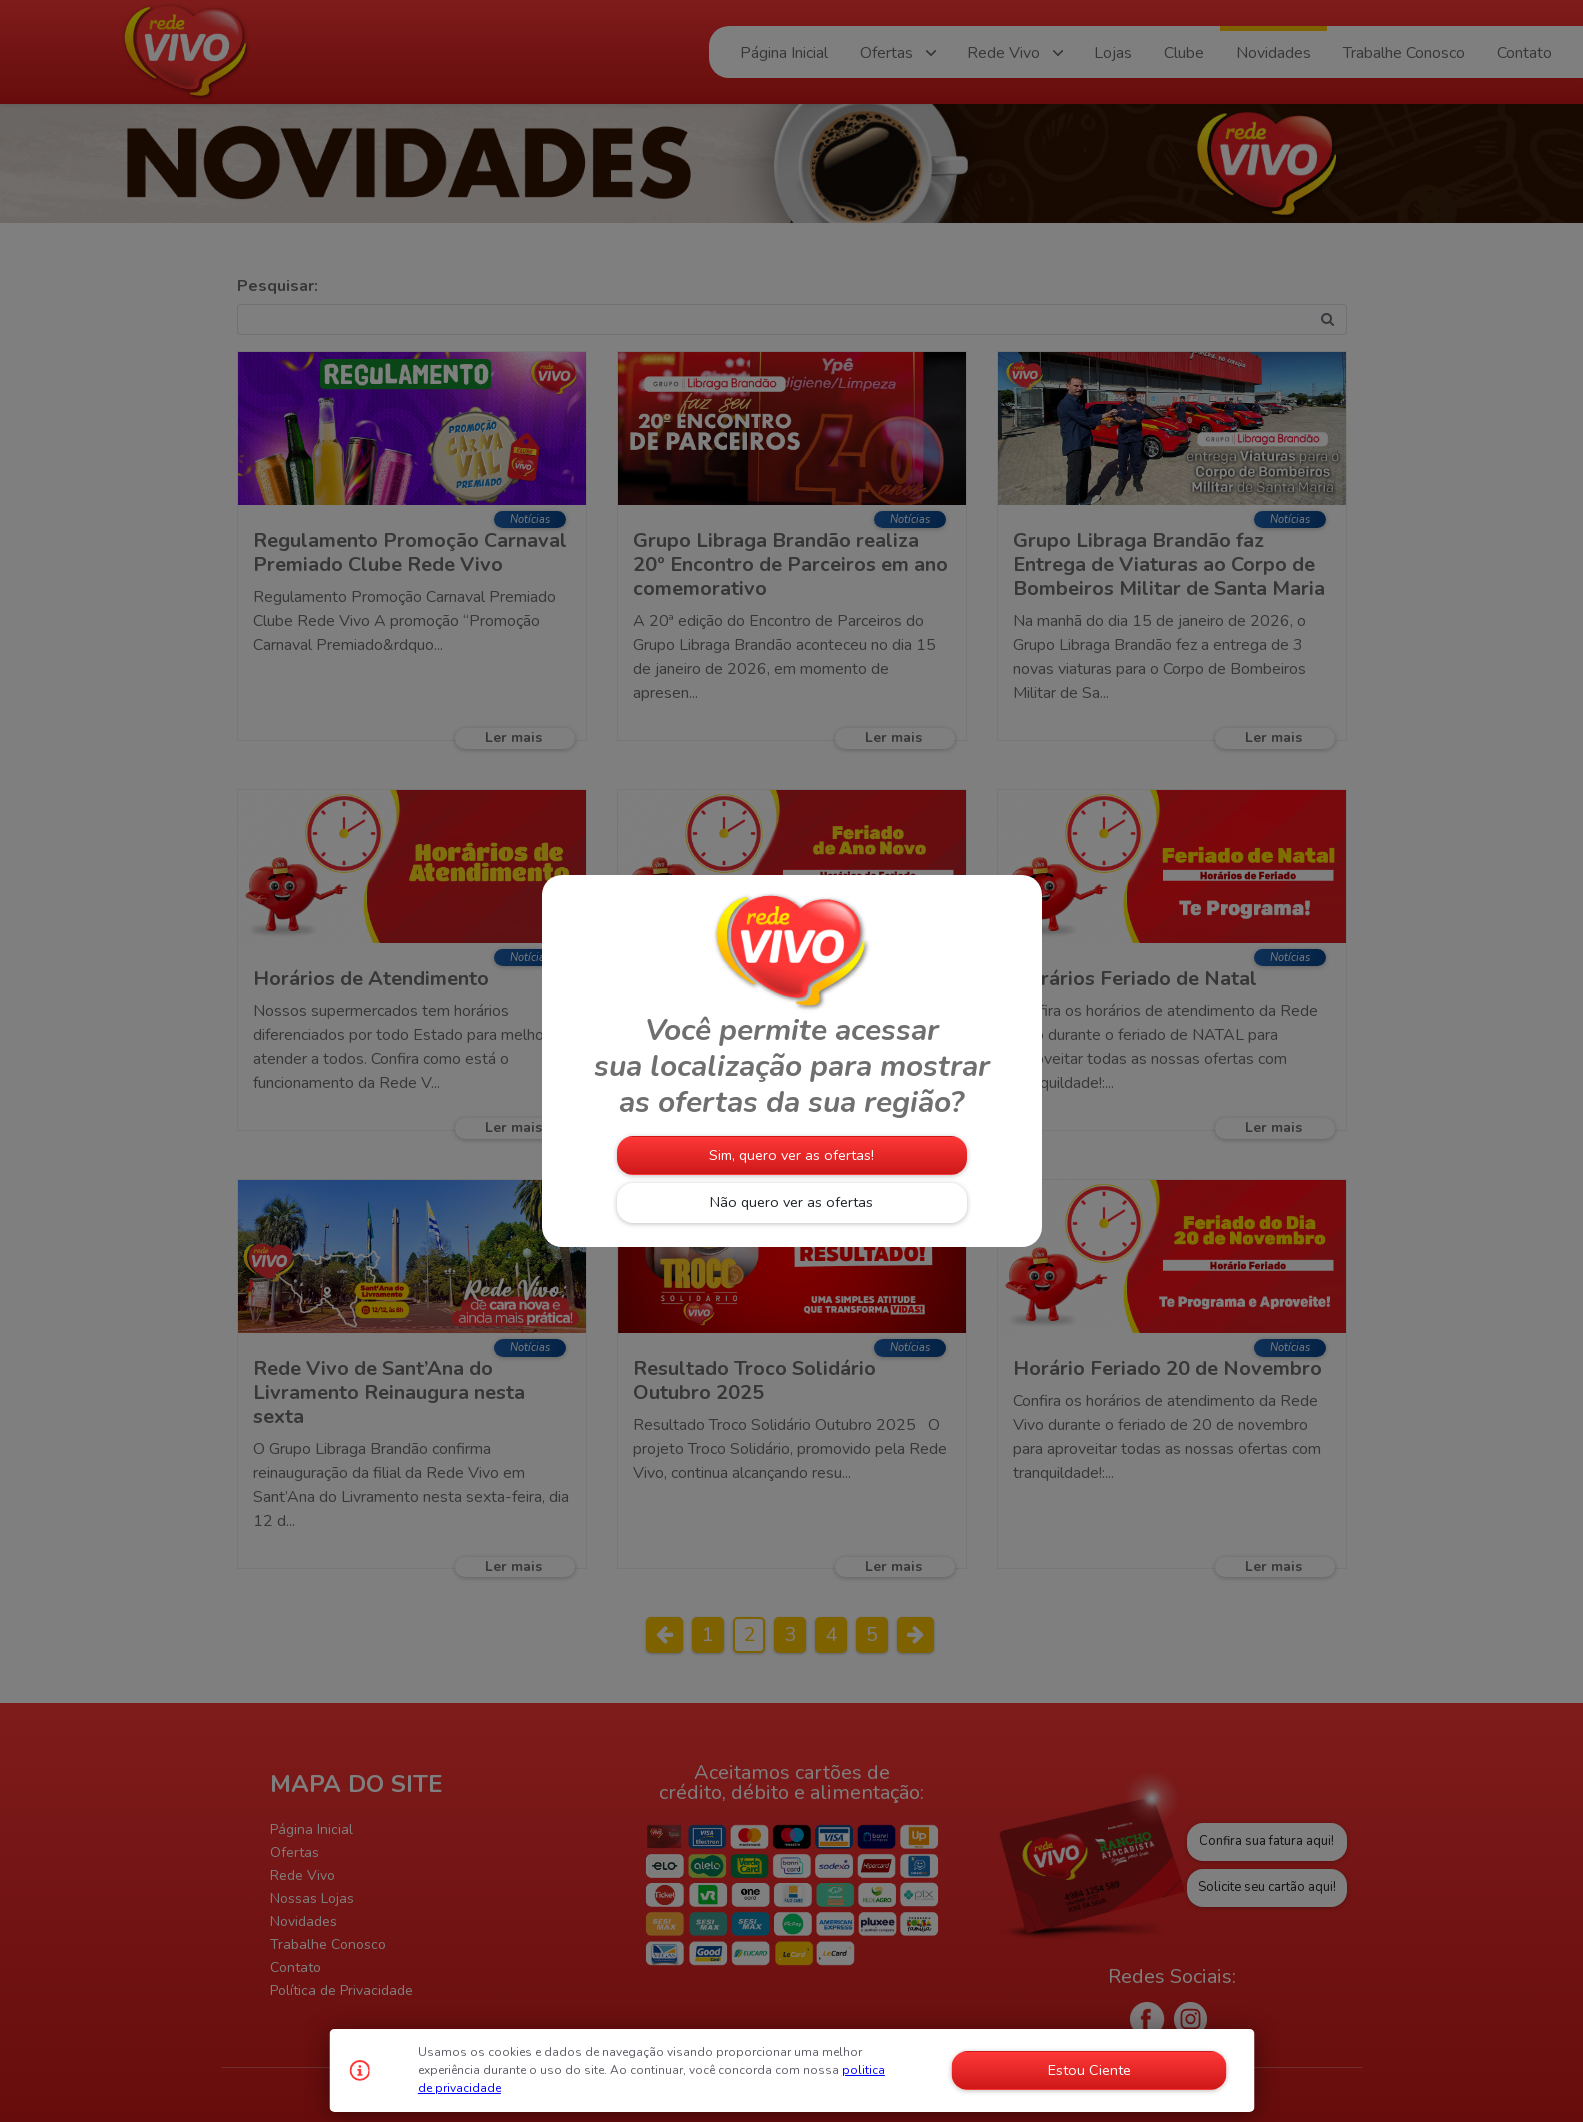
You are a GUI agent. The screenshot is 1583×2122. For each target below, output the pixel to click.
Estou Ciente (1089, 2070)
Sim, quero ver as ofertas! (791, 1155)
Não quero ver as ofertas (791, 1202)
